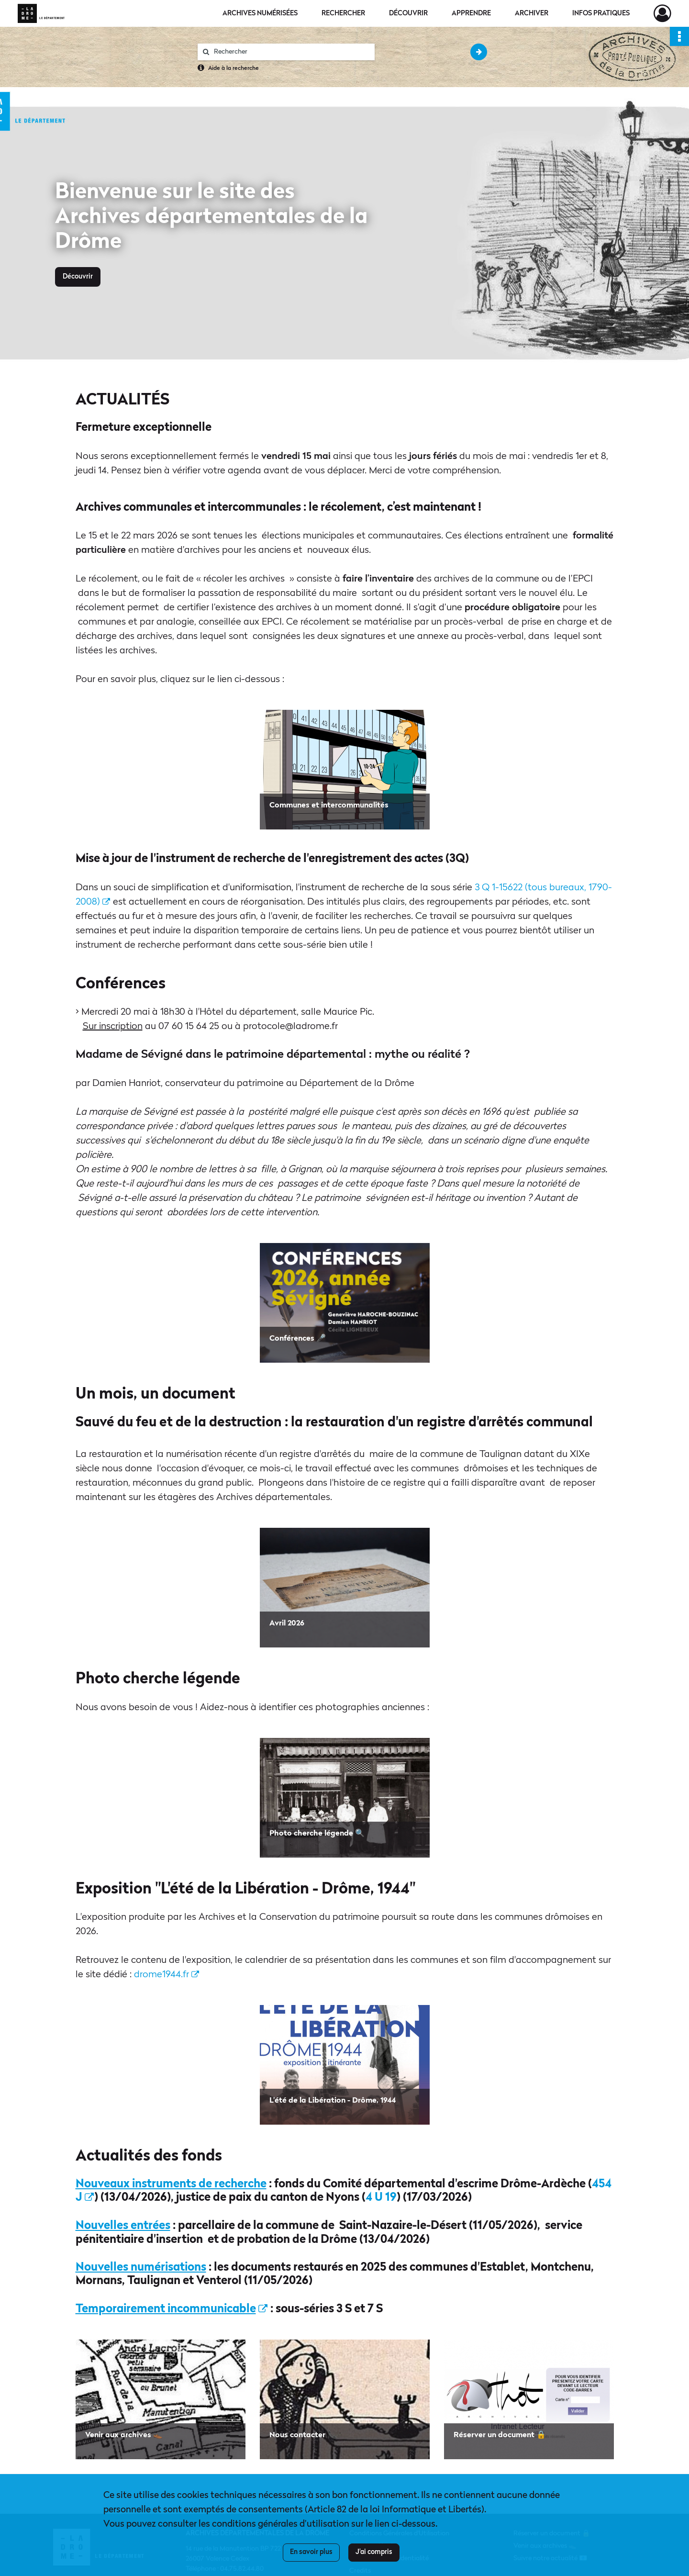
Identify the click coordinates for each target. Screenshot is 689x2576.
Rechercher (343, 13)
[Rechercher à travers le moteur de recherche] (291, 52)
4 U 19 (381, 2198)
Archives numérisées (260, 13)
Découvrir (408, 13)
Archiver (531, 13)
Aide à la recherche (233, 68)
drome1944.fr (166, 1975)
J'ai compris (374, 2552)
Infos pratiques (601, 13)
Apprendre (471, 13)
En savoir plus (311, 2552)
